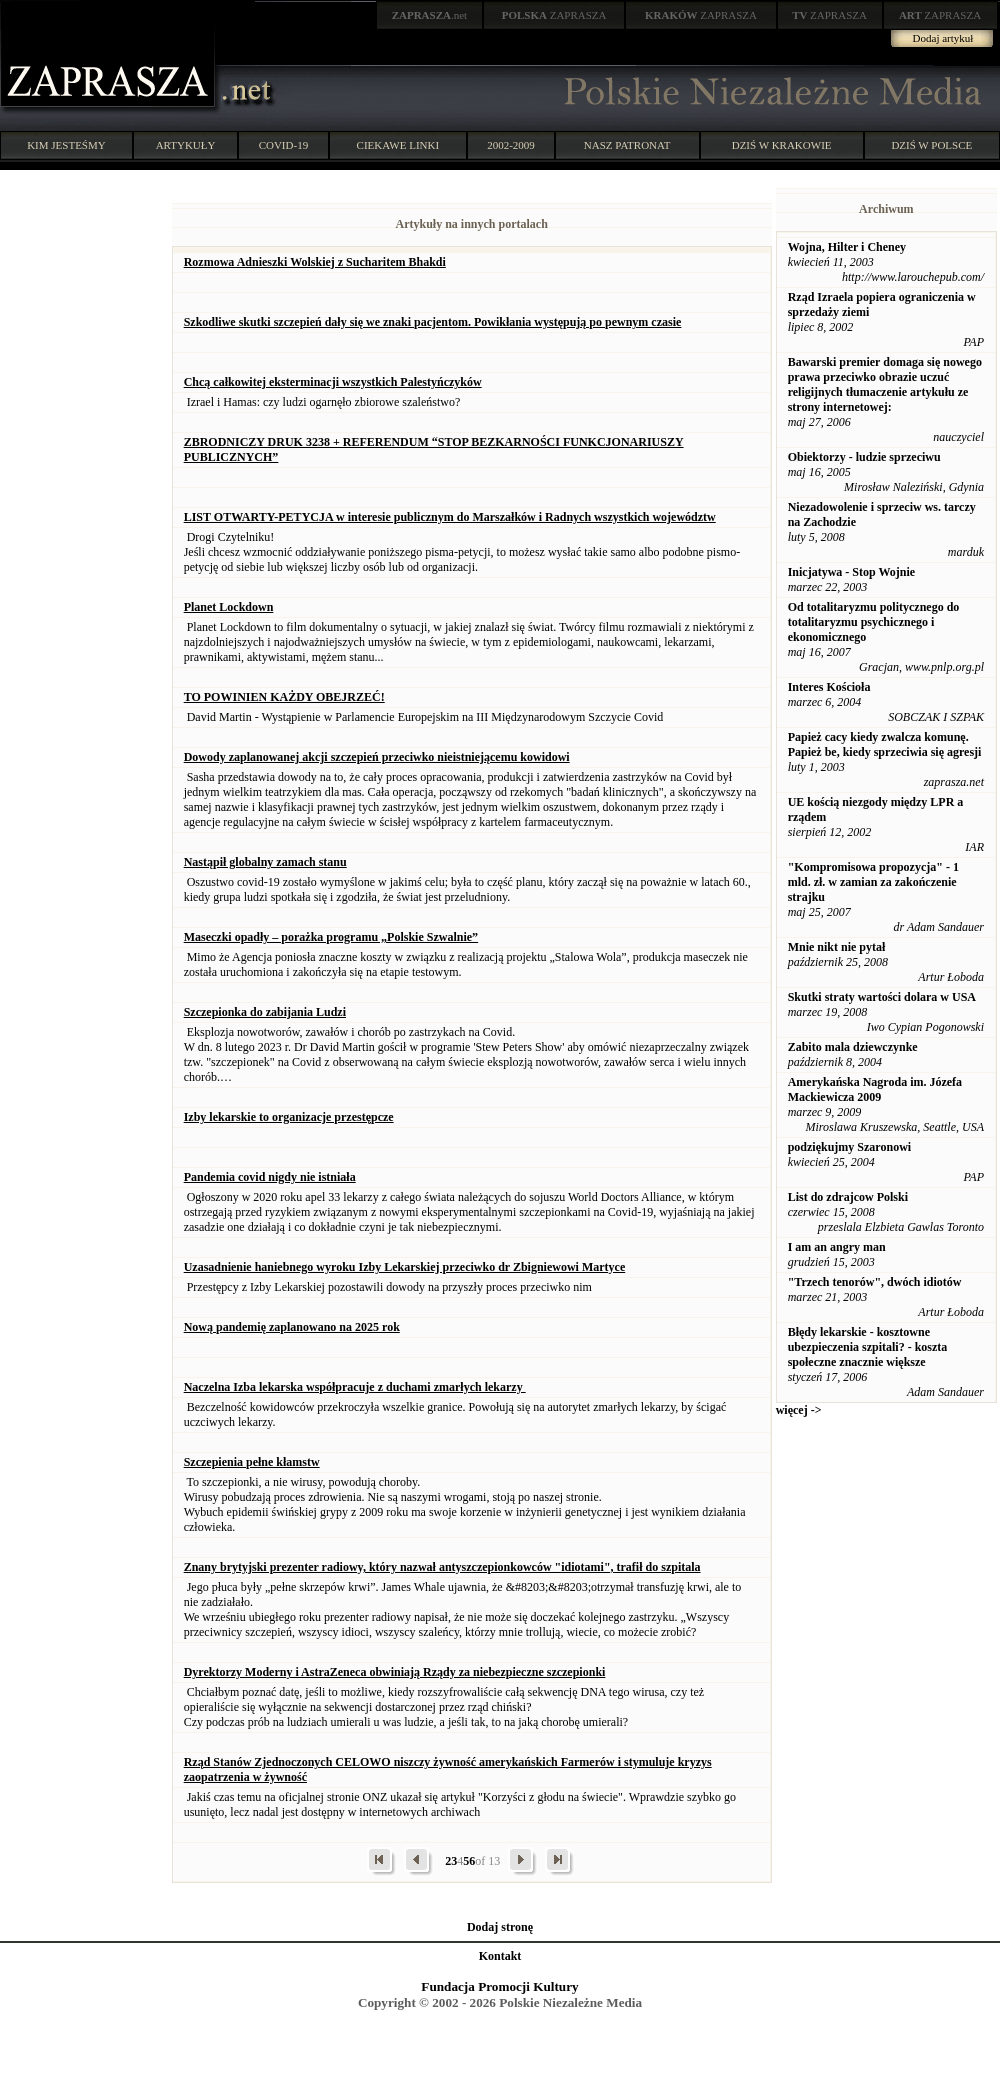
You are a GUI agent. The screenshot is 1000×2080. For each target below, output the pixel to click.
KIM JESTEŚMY (66, 145)
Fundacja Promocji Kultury (499, 1986)
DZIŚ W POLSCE (931, 145)
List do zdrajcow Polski (848, 1197)
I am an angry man (837, 1247)
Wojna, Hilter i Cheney (847, 247)
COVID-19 (284, 145)
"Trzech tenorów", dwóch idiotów (875, 1282)
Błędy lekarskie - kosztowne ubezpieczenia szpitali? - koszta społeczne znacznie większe (868, 1347)
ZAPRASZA (554, 15)
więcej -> (799, 1410)
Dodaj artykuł (943, 38)
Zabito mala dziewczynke (853, 1047)
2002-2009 (511, 145)
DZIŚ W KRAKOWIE (782, 145)
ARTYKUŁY (186, 145)
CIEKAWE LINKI (398, 145)
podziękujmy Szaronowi (849, 1147)
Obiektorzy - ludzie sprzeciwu (864, 457)
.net (430, 15)
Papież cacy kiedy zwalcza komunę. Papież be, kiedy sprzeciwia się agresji (885, 744)
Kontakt (500, 1956)
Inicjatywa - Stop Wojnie (851, 572)
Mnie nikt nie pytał (837, 947)
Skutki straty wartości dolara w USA (882, 997)
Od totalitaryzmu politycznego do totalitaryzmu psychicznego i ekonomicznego (874, 622)
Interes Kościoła (829, 687)
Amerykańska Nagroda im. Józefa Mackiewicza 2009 (875, 1089)
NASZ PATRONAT (627, 145)
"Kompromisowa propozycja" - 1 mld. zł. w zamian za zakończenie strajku (873, 882)
